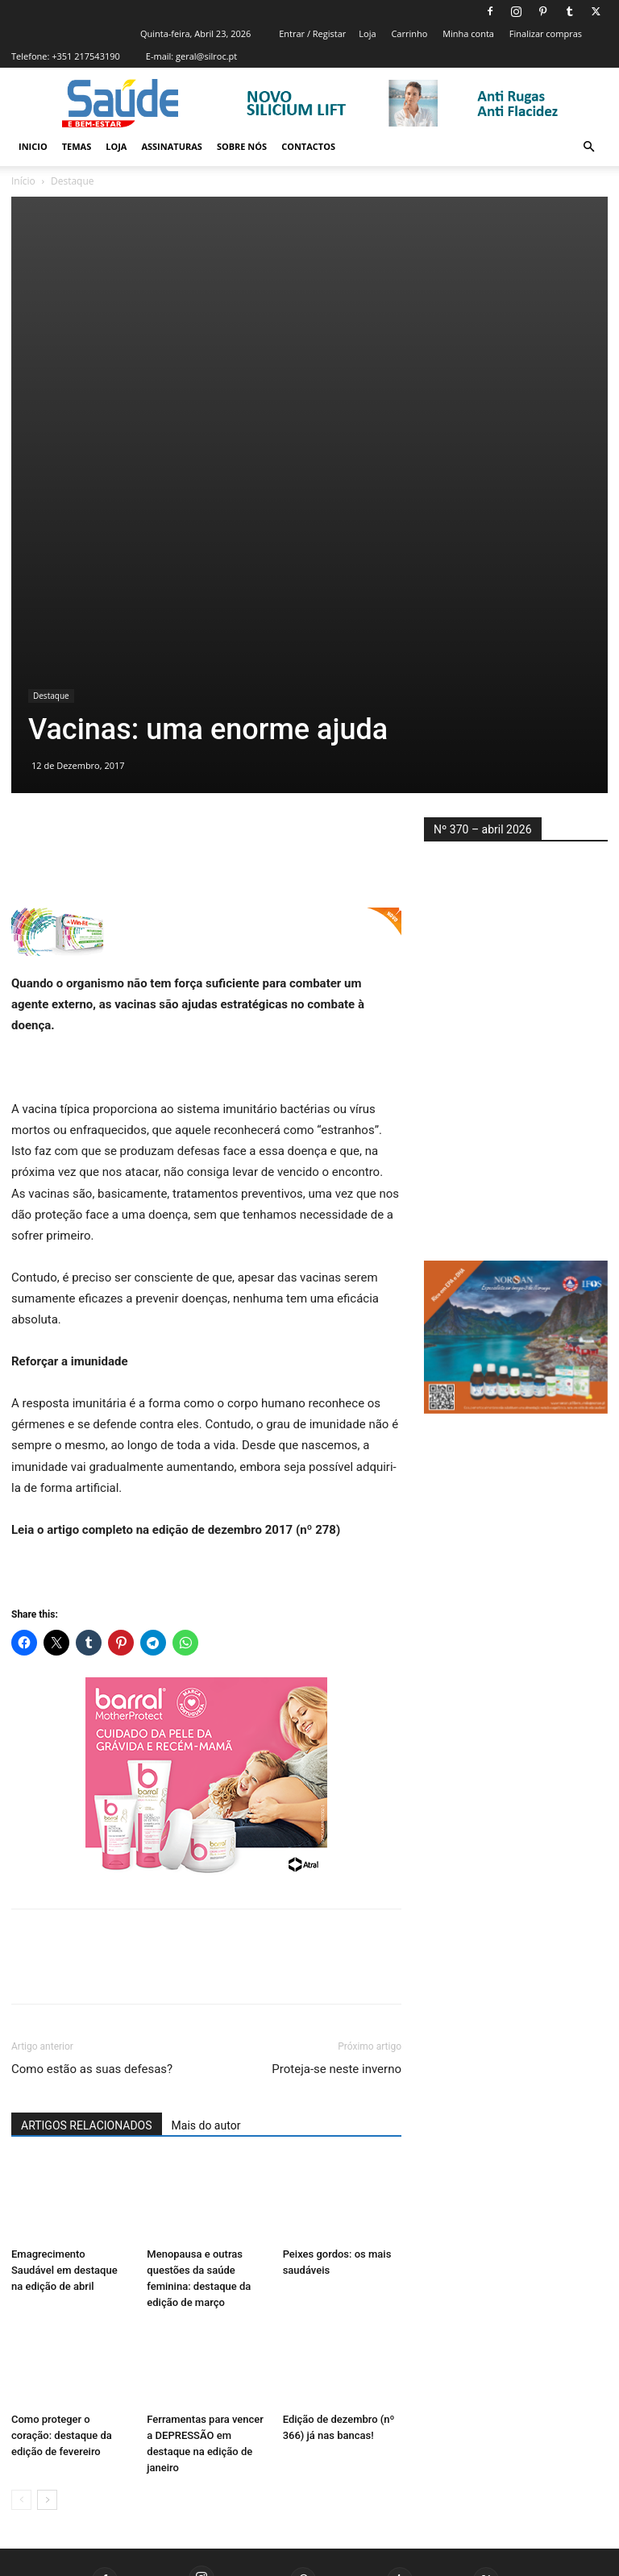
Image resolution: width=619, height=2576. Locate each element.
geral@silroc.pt (206, 56)
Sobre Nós (242, 146)
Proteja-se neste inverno (336, 1977)
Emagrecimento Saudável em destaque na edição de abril (64, 2177)
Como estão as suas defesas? (91, 1977)
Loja (367, 33)
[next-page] (47, 2407)
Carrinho (409, 33)
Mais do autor (206, 2033)
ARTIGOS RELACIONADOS (86, 2033)
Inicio (33, 146)
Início (23, 181)
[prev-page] (21, 2407)
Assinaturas (171, 146)
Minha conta (468, 33)
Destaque (51, 603)
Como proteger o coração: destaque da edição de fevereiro (61, 2342)
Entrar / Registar (312, 33)
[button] (588, 147)
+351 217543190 (86, 56)
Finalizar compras (545, 33)
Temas (77, 146)
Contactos (308, 146)
